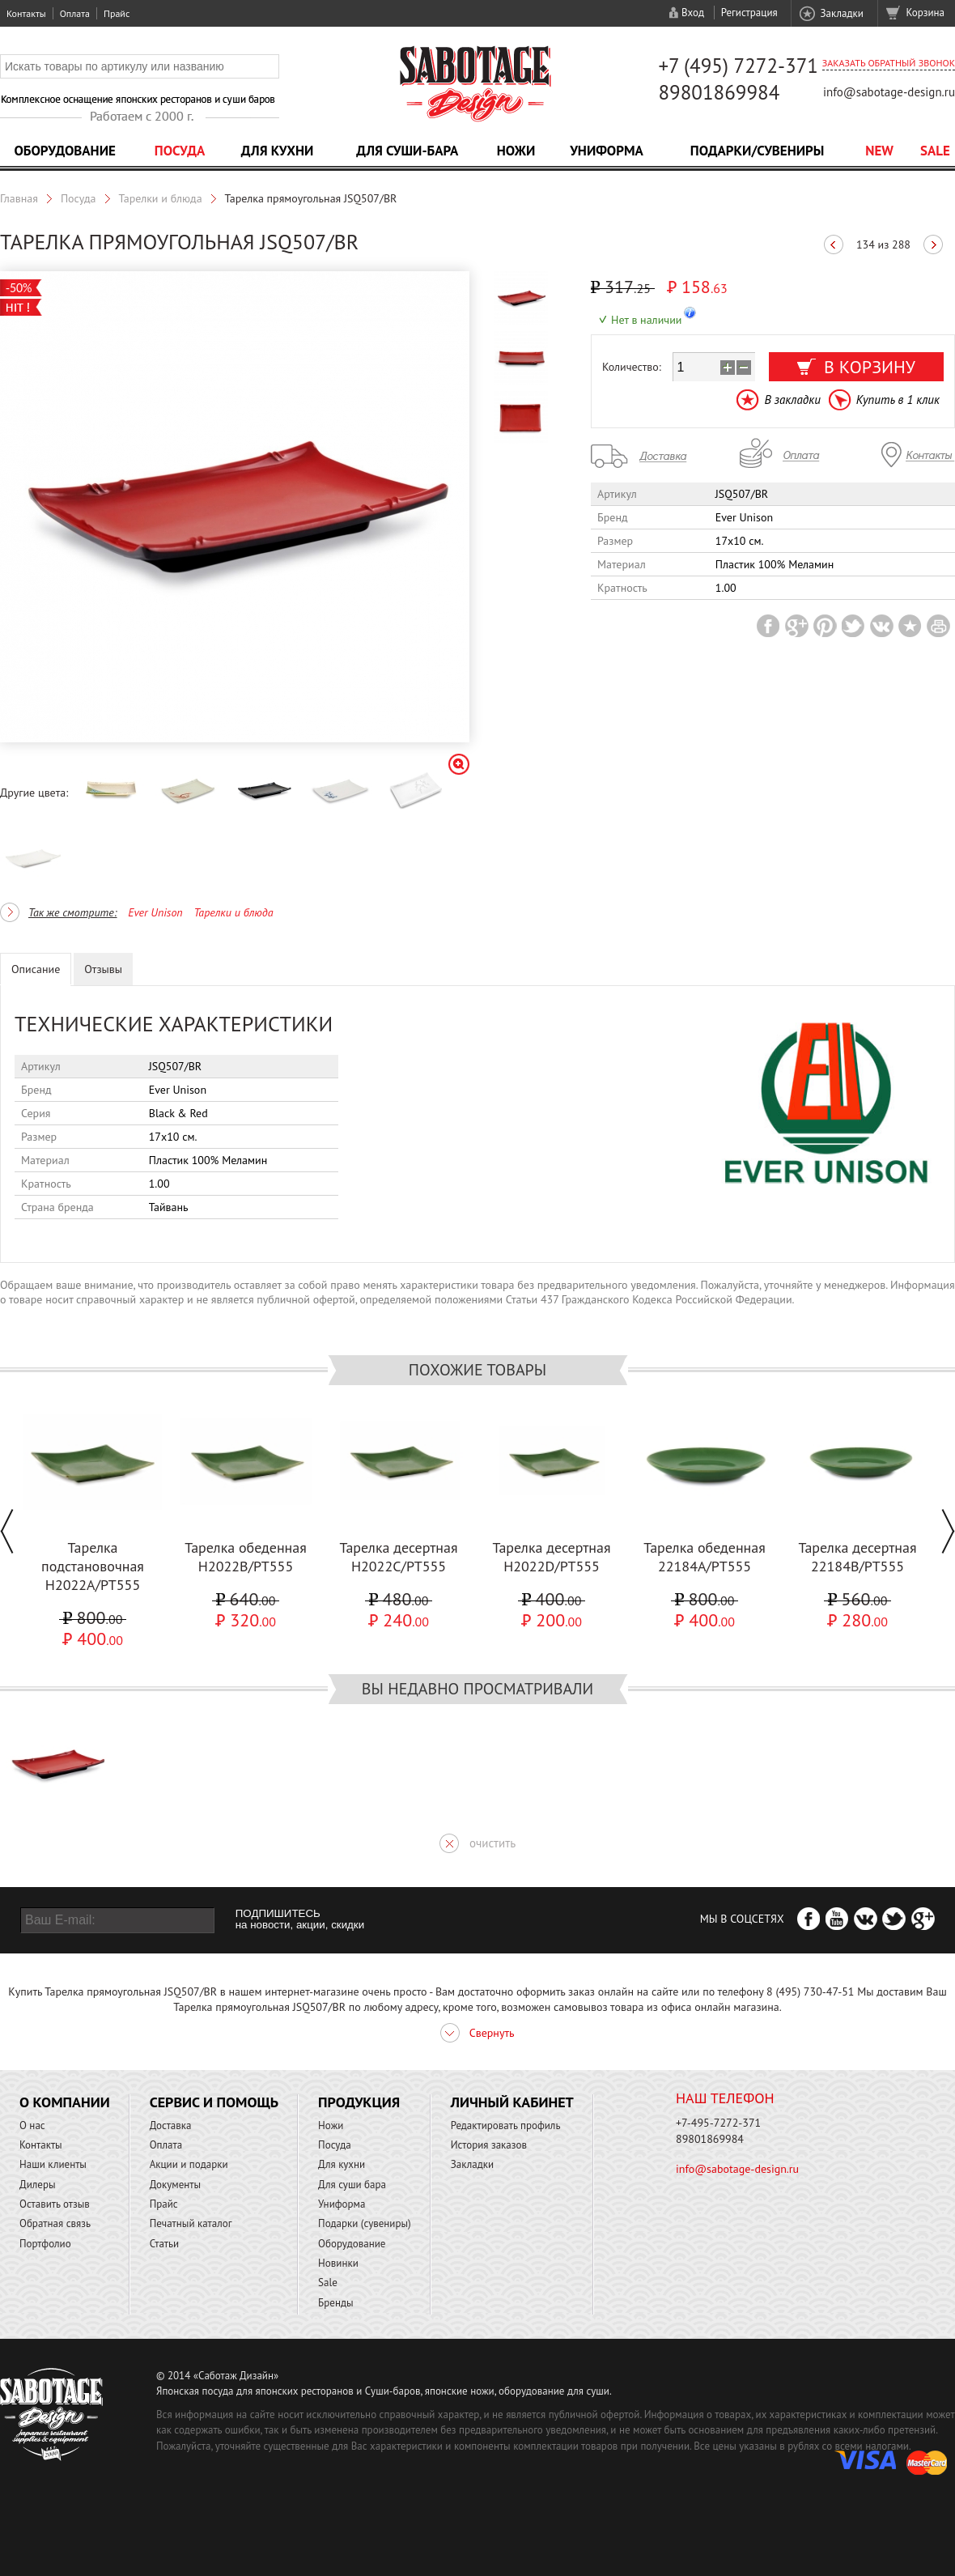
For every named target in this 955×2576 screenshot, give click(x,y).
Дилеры (37, 2184)
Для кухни (277, 150)
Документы (175, 2184)
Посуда (180, 150)
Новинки (338, 2263)
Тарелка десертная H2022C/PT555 (398, 1556)
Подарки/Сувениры (757, 150)
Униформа (606, 150)
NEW (879, 150)
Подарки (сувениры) (364, 2223)
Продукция (359, 2102)
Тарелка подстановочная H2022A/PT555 (92, 1566)
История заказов (489, 2145)
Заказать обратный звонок (888, 63)
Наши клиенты (53, 2164)
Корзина (925, 12)
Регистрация (749, 12)
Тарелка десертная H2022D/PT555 (551, 1556)
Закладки (841, 13)
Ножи (516, 150)
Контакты (26, 13)
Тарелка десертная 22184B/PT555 (857, 1556)
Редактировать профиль (506, 2125)
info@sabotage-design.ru (889, 92)
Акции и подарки (189, 2164)
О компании (64, 2102)
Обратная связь (55, 2223)
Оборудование (65, 150)
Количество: (631, 366)
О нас (32, 2125)
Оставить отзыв (54, 2204)
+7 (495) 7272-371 (738, 66)
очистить (492, 1843)
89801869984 (718, 92)
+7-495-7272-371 (718, 2122)
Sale (935, 150)
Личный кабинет (512, 2102)
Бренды (335, 2303)
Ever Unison (155, 912)
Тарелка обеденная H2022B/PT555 (246, 1556)
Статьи (165, 2244)
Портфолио (45, 2244)
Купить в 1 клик (898, 399)
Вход (692, 12)
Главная (19, 198)
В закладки (792, 399)
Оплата (75, 13)
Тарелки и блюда (160, 198)
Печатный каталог (191, 2223)
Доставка (171, 2125)
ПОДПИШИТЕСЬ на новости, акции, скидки (300, 1919)
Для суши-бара (407, 150)
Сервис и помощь (214, 2102)
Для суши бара (352, 2184)
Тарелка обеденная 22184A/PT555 (704, 1556)
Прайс (116, 13)
